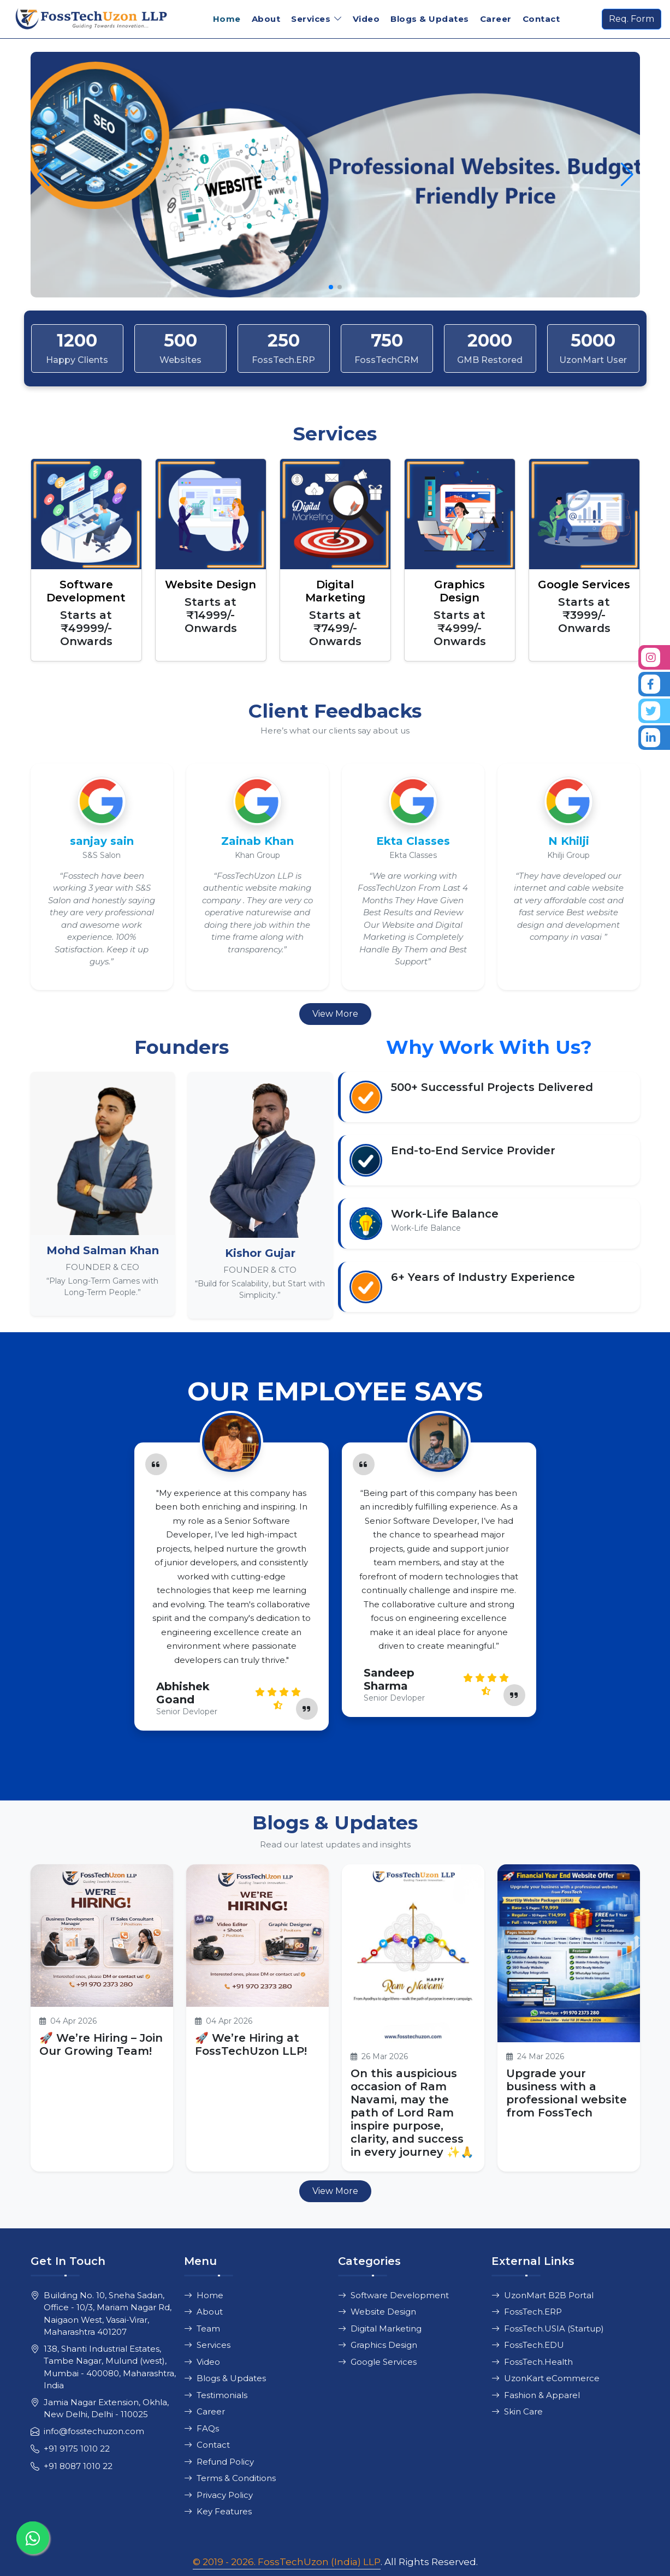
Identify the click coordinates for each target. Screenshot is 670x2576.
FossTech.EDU (527, 2345)
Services (207, 2345)
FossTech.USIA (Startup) (547, 2328)
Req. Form (631, 19)
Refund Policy (219, 2461)
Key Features (218, 2511)
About (266, 19)
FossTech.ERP (526, 2311)
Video (366, 19)
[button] (627, 175)
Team (202, 2328)
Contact (541, 19)
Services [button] (310, 19)
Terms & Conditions (230, 2478)
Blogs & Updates (429, 19)
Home (227, 19)
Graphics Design (377, 2345)
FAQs (201, 2428)
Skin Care (517, 2411)
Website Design (377, 2311)
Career (496, 19)
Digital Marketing (380, 2328)
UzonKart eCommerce (545, 2378)
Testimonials (215, 2395)
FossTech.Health (532, 2362)
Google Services (377, 2362)
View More (335, 1014)
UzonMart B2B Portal (542, 2295)
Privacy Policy (218, 2495)
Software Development (393, 2295)
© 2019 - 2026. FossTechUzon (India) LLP (287, 2561)
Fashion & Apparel (535, 2395)
